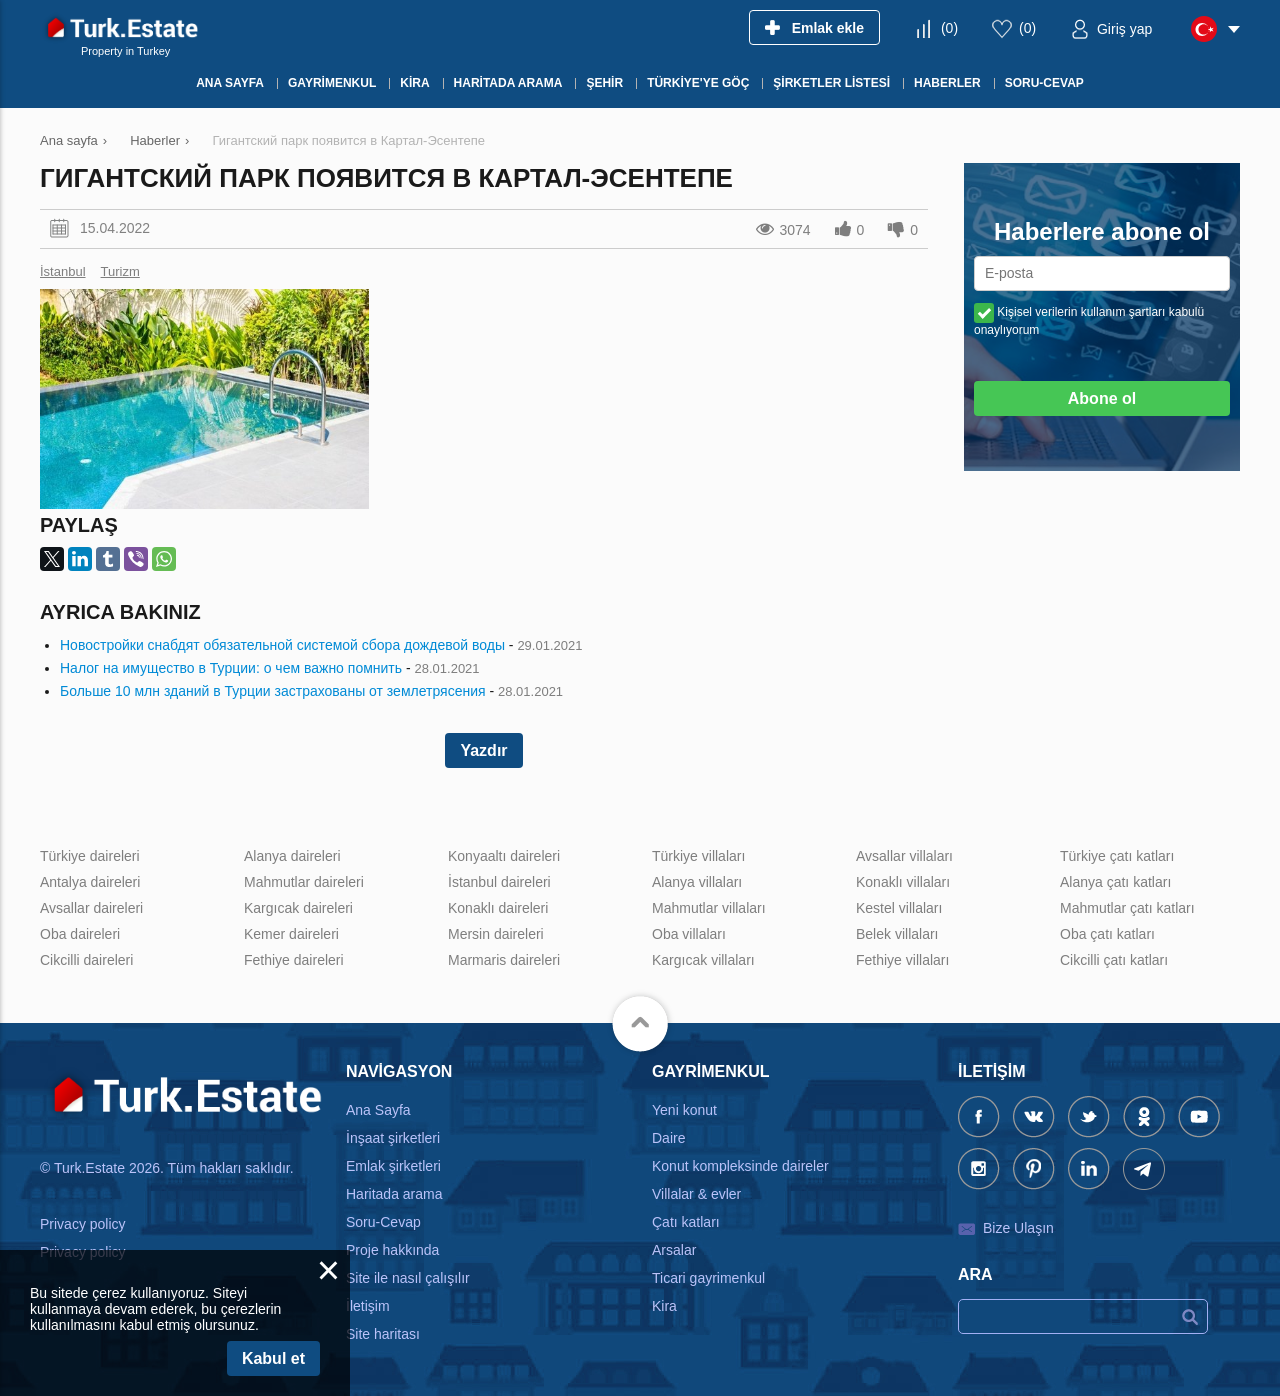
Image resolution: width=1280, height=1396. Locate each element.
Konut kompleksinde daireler (740, 1166)
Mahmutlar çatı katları (1127, 908)
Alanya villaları (697, 882)
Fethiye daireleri (294, 960)
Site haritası (383, 1334)
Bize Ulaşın (1018, 1228)
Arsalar (674, 1250)
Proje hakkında (392, 1250)
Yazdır (483, 750)
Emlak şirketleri (393, 1166)
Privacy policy (83, 1224)
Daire (668, 1138)
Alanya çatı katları (1115, 882)
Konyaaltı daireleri (504, 856)
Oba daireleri (80, 934)
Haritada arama (394, 1194)
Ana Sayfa (378, 1110)
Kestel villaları (899, 908)
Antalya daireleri (90, 882)
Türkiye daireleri (90, 856)
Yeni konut (684, 1110)
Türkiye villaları (698, 856)
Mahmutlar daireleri (304, 882)
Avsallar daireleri (91, 908)
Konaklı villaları (903, 882)
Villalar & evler (696, 1194)
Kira (664, 1306)
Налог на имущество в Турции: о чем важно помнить (231, 668)
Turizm (120, 271)
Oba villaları (689, 934)
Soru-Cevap (383, 1222)
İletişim (368, 1306)
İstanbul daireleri (499, 882)
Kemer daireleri (291, 934)
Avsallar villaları (904, 856)
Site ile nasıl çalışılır (408, 1278)
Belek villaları (897, 934)
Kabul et (273, 1358)
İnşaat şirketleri (393, 1138)
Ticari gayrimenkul (708, 1278)
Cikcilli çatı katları (1114, 960)
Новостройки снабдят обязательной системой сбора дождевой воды (282, 645)
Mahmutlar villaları (709, 908)
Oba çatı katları (1107, 934)
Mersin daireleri (496, 934)
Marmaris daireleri (504, 960)
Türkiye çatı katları (1117, 856)
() (949, 28)
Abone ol (1102, 398)
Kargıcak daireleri (298, 908)
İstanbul (63, 271)
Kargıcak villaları (703, 960)
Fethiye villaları (902, 960)
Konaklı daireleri (498, 908)
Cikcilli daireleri (86, 960)
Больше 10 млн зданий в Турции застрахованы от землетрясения (273, 691)
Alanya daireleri (292, 856)
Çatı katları (686, 1222)
